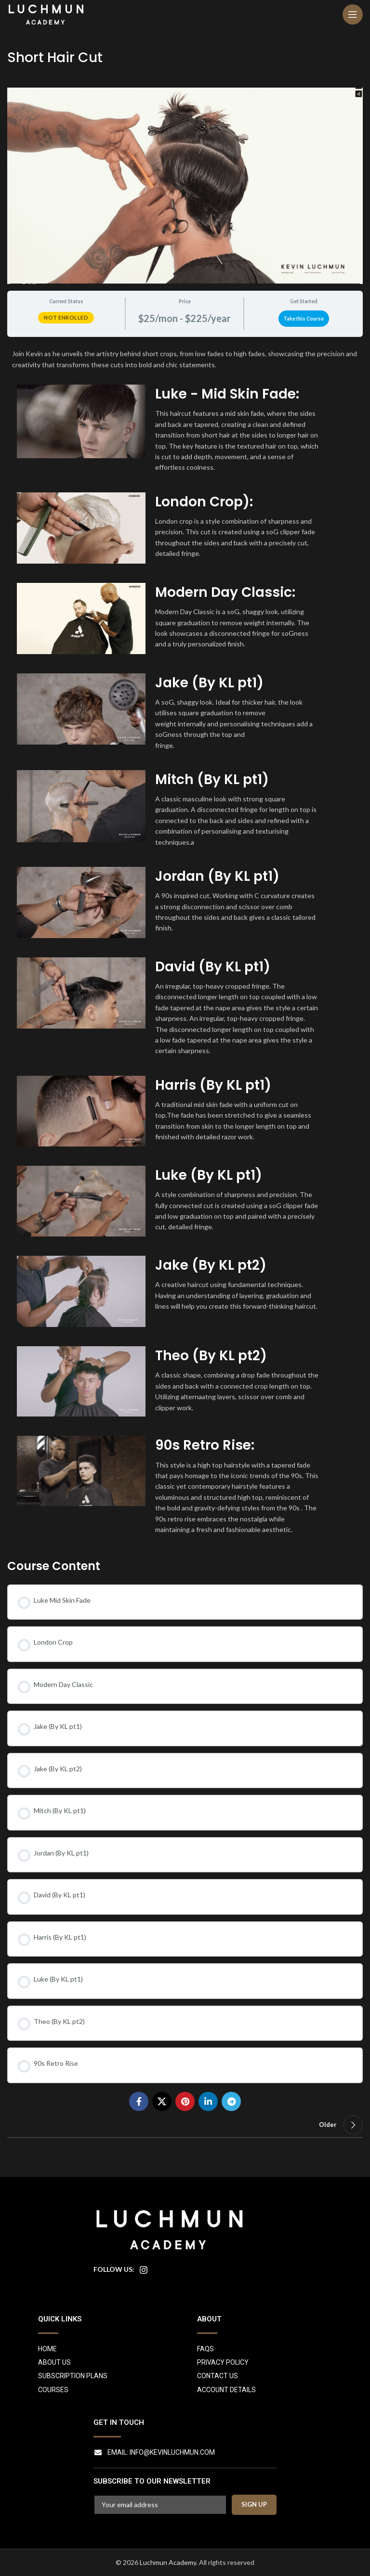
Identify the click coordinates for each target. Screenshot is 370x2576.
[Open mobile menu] (353, 14)
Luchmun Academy (168, 2562)
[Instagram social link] (143, 2270)
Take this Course (303, 319)
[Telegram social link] (231, 2101)
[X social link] (162, 2101)
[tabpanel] (185, 944)
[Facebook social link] (138, 2101)
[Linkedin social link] (208, 2101)
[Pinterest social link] (185, 2101)
